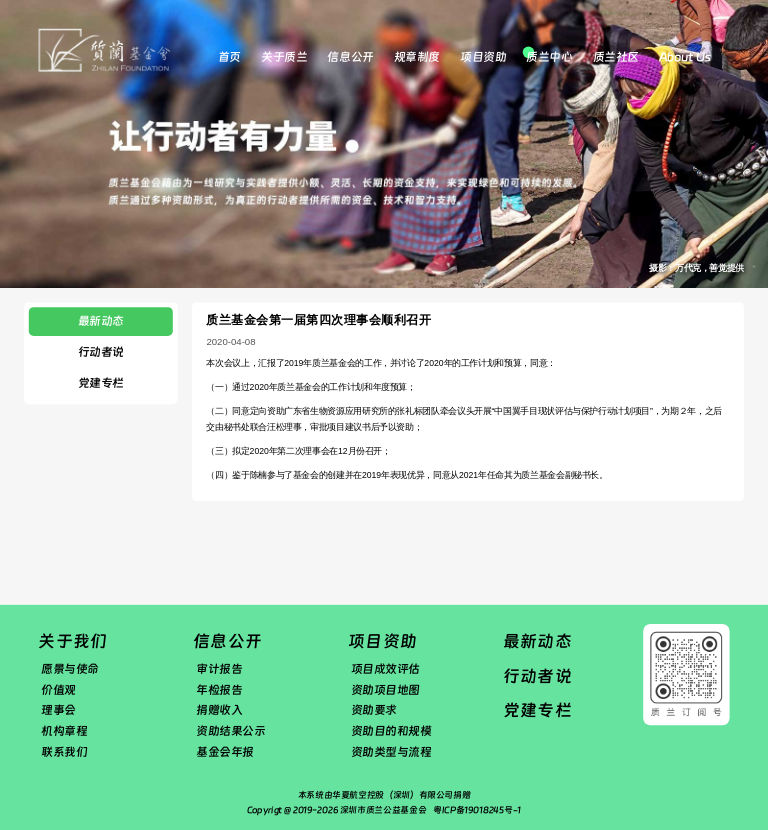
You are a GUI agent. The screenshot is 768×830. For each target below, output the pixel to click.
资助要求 (374, 710)
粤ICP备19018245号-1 (477, 810)
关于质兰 (284, 57)
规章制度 (417, 57)
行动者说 (101, 352)
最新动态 (101, 321)
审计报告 (219, 669)
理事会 (58, 710)
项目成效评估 (385, 669)
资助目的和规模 (391, 731)
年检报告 (219, 690)
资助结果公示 (230, 731)
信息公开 (350, 57)
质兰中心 (549, 57)
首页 (229, 57)
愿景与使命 (70, 669)
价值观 (58, 690)
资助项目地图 (385, 690)
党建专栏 (101, 383)
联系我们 (64, 752)
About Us (684, 57)
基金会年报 (225, 752)
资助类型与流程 (391, 752)
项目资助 (483, 57)
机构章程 (64, 731)
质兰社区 (616, 57)
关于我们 (72, 641)
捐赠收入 (219, 710)
